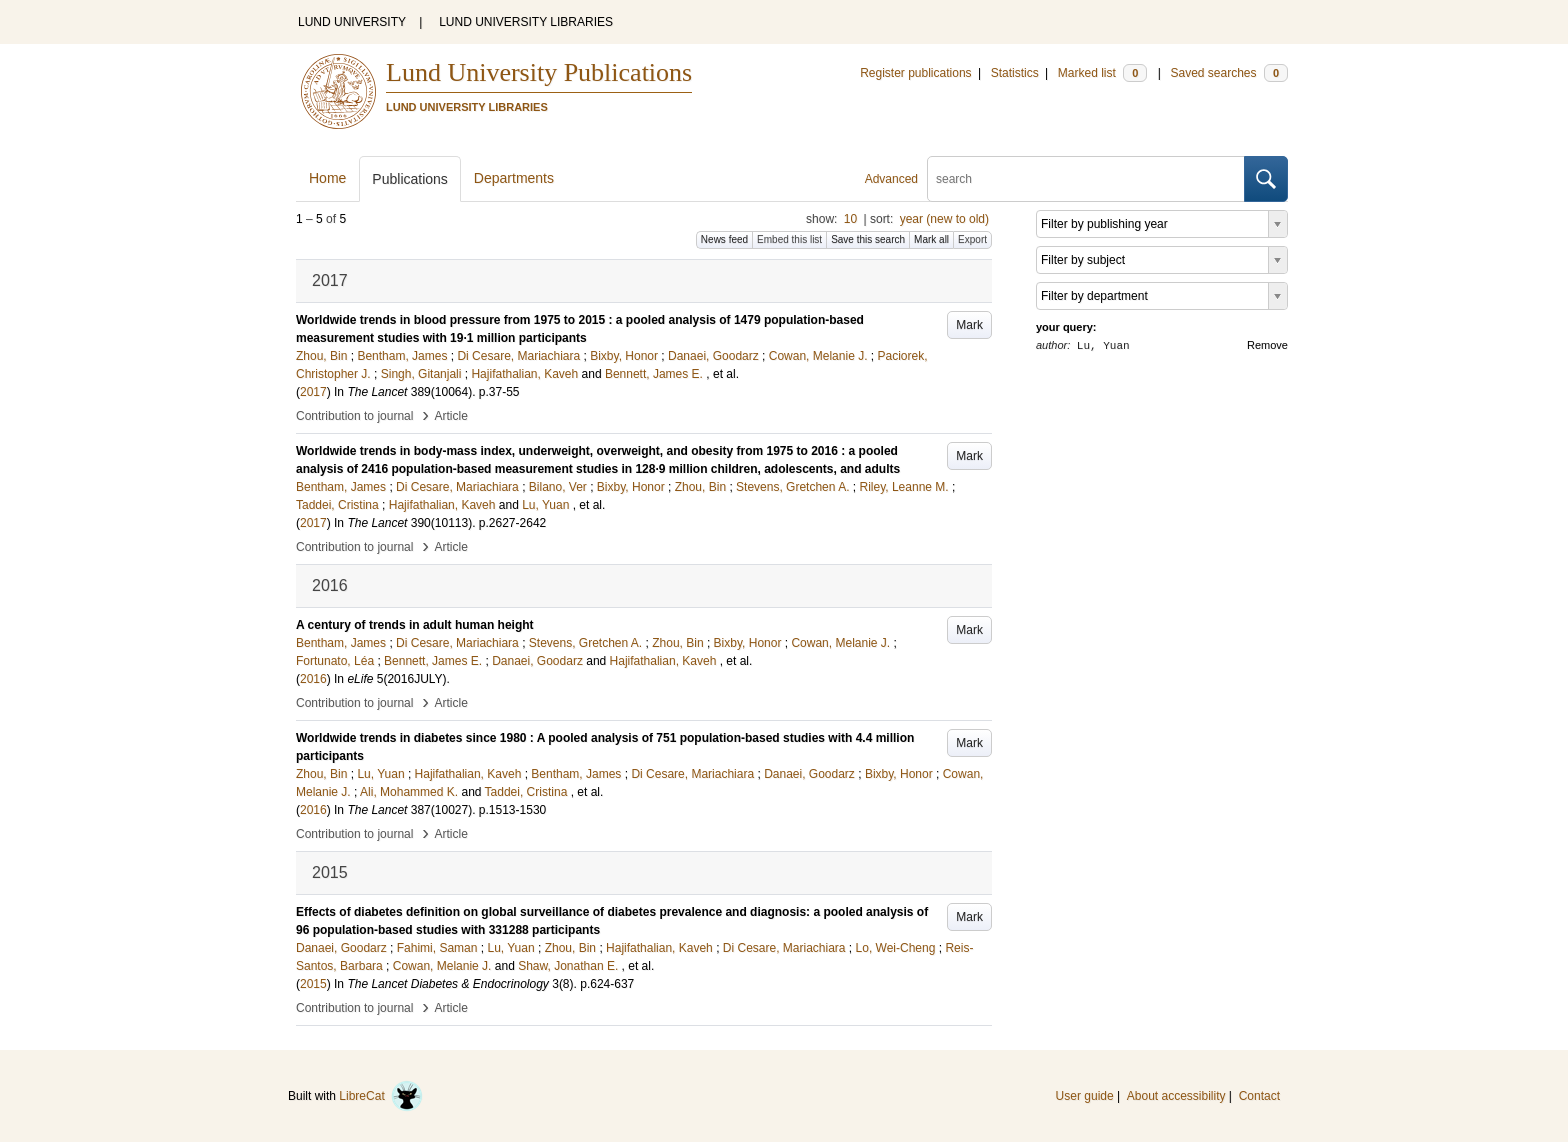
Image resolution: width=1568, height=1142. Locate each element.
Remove (1267, 345)
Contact (1259, 1096)
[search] (1086, 179)
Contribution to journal (354, 416)
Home (327, 178)
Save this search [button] (868, 239)
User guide (1085, 1096)
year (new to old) (944, 219)
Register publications (915, 73)
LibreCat (381, 1096)
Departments (514, 178)
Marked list (1102, 73)
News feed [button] (724, 239)
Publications (410, 179)
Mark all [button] (931, 239)
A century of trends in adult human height (415, 625)
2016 (313, 679)
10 (850, 219)
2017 (313, 392)
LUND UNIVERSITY (352, 22)
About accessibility (1176, 1096)
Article (451, 416)
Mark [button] (969, 325)
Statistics (1015, 73)
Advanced (891, 179)
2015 (313, 984)
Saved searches (1229, 73)
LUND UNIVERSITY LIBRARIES (526, 22)
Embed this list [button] (789, 239)
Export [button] (972, 239)
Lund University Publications (539, 72)
